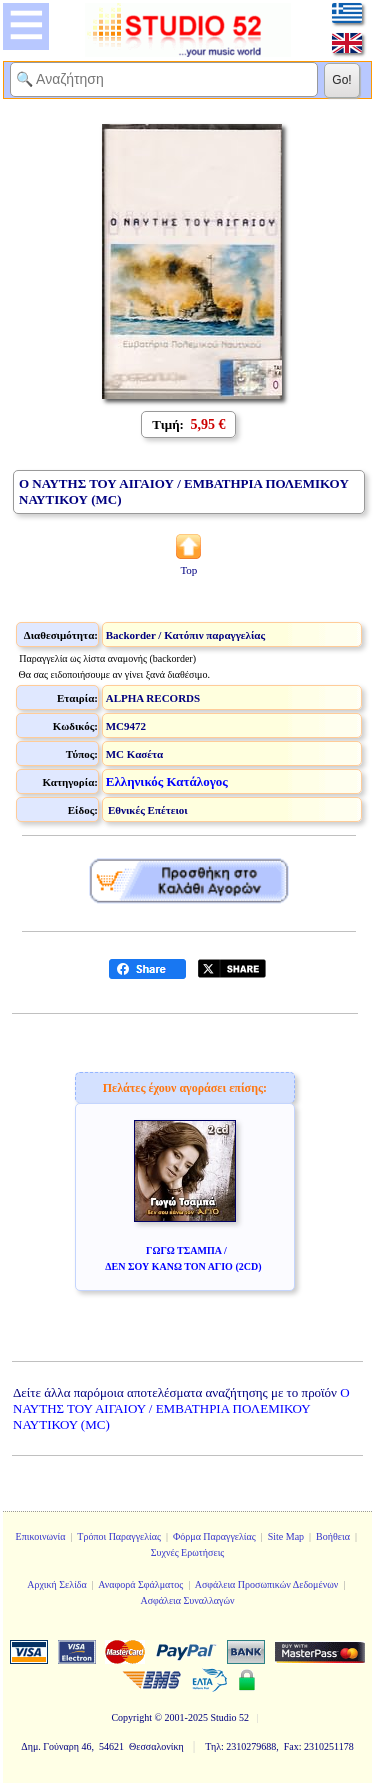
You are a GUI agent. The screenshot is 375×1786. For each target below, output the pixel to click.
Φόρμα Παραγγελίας (214, 1536)
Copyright (131, 1717)
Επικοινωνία (41, 1536)
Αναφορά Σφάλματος (140, 1584)
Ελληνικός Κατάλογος (167, 781)
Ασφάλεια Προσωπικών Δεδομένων (267, 1584)
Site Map (286, 1536)
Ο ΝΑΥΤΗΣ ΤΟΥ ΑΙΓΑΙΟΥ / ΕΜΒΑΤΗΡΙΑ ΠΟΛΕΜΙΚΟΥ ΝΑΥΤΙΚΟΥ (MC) (181, 1408)
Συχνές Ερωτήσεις (188, 1552)
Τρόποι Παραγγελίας (119, 1536)
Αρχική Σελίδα (57, 1584)
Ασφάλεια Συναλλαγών (187, 1600)
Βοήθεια (333, 1536)
